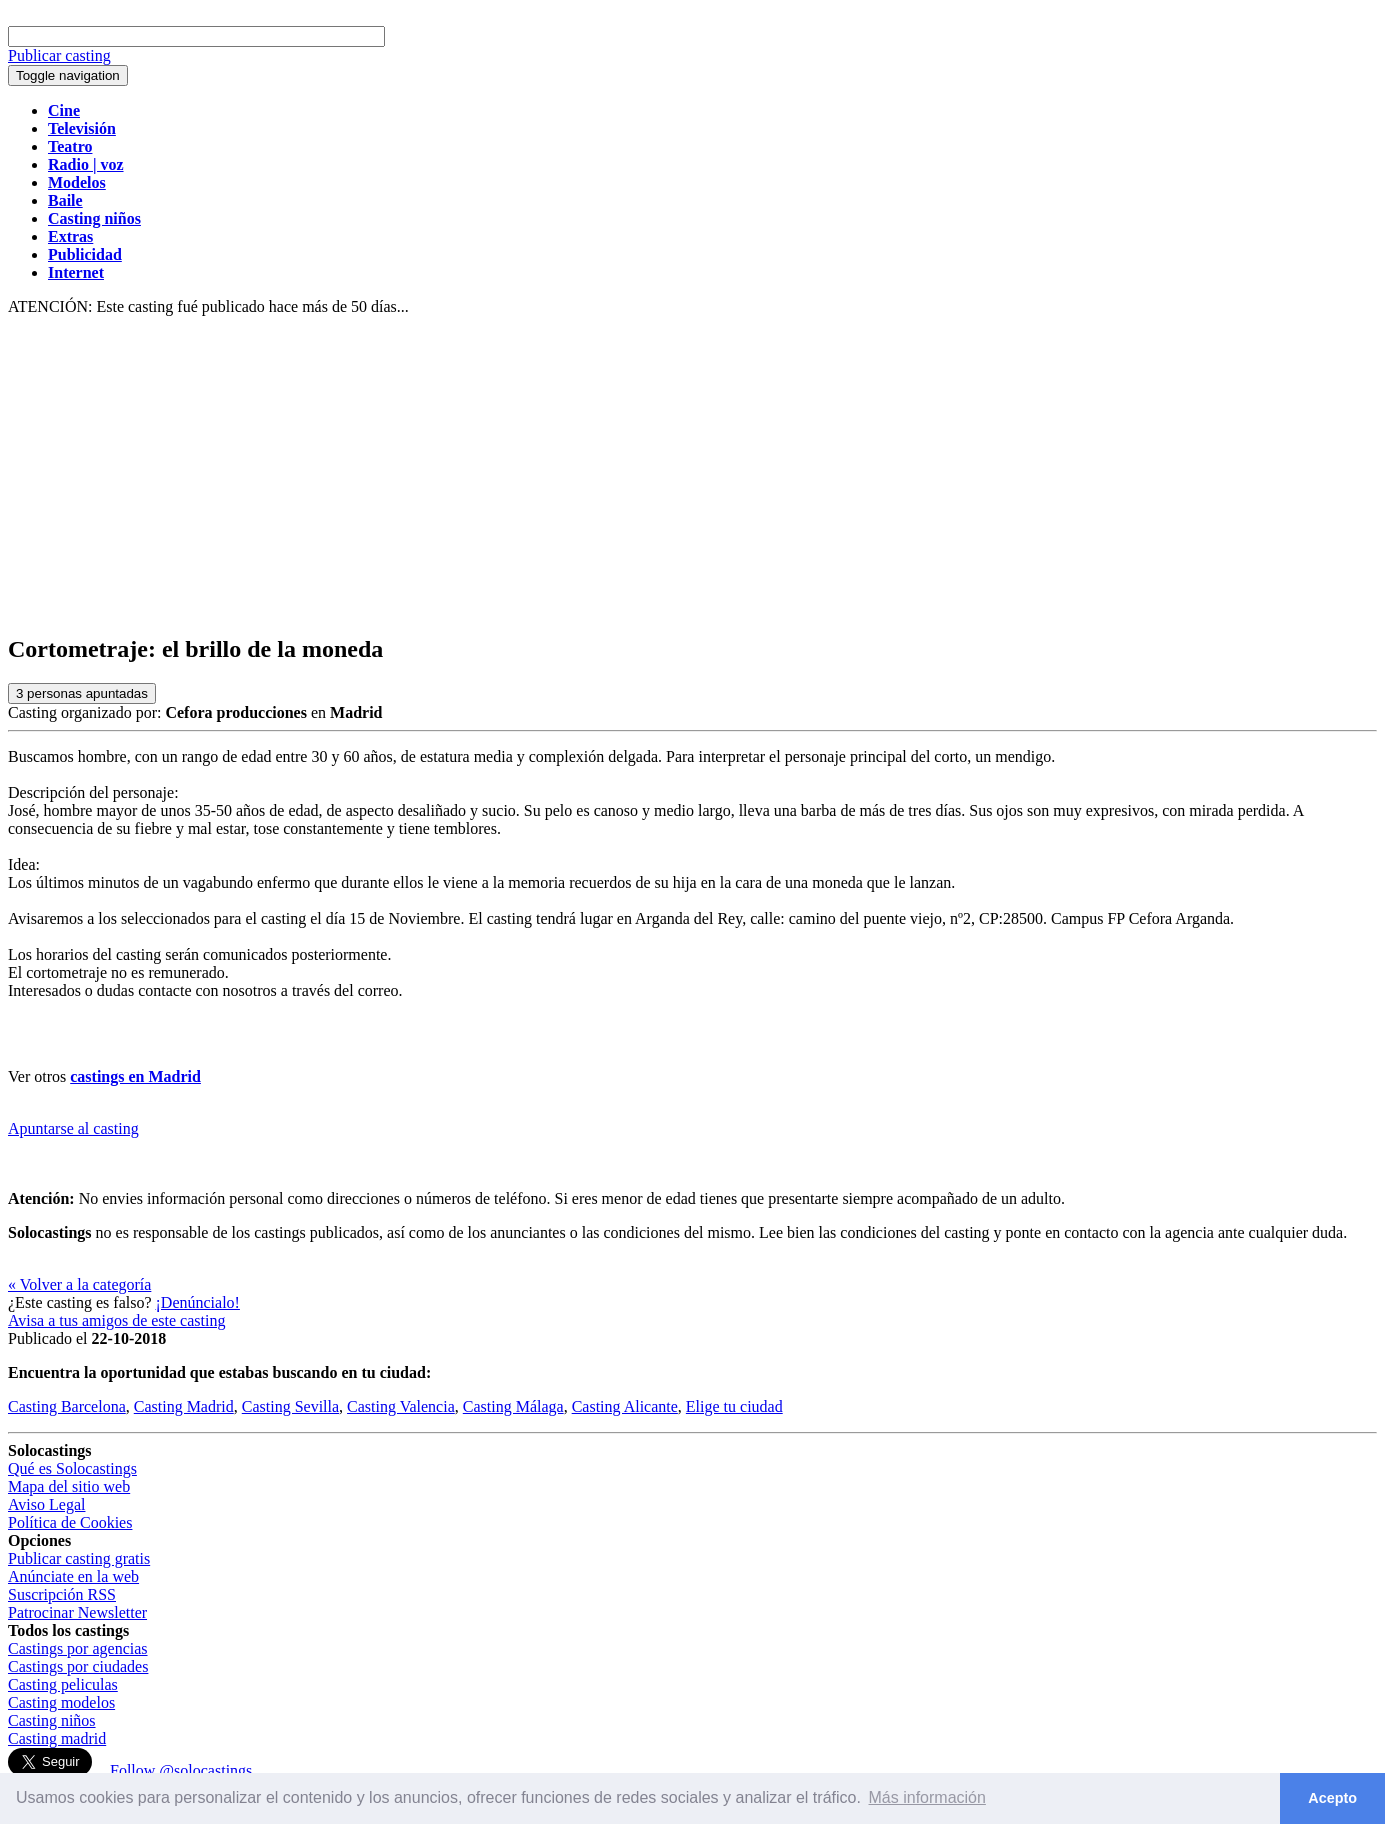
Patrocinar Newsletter (77, 1612)
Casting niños (52, 1720)
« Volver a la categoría (79, 1284)
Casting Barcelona (67, 1406)
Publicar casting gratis (79, 1558)
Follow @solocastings (181, 1770)
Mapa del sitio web (69, 1486)
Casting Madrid (184, 1406)
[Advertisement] (693, 476)
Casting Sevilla (290, 1406)
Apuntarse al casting (73, 1128)
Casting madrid (57, 1738)
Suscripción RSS (62, 1594)
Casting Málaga (513, 1406)
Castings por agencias (78, 1648)
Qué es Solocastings (72, 1468)
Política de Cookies (70, 1522)
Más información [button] (927, 1797)
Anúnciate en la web (73, 1576)
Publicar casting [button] (59, 55)
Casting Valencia (401, 1406)
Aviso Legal (46, 1504)
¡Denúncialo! (198, 1302)
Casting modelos (61, 1702)
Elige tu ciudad (734, 1406)
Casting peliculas (63, 1684)
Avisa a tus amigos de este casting (116, 1320)
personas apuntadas (82, 693)
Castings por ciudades (78, 1666)
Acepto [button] (1332, 1798)
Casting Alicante (625, 1406)
